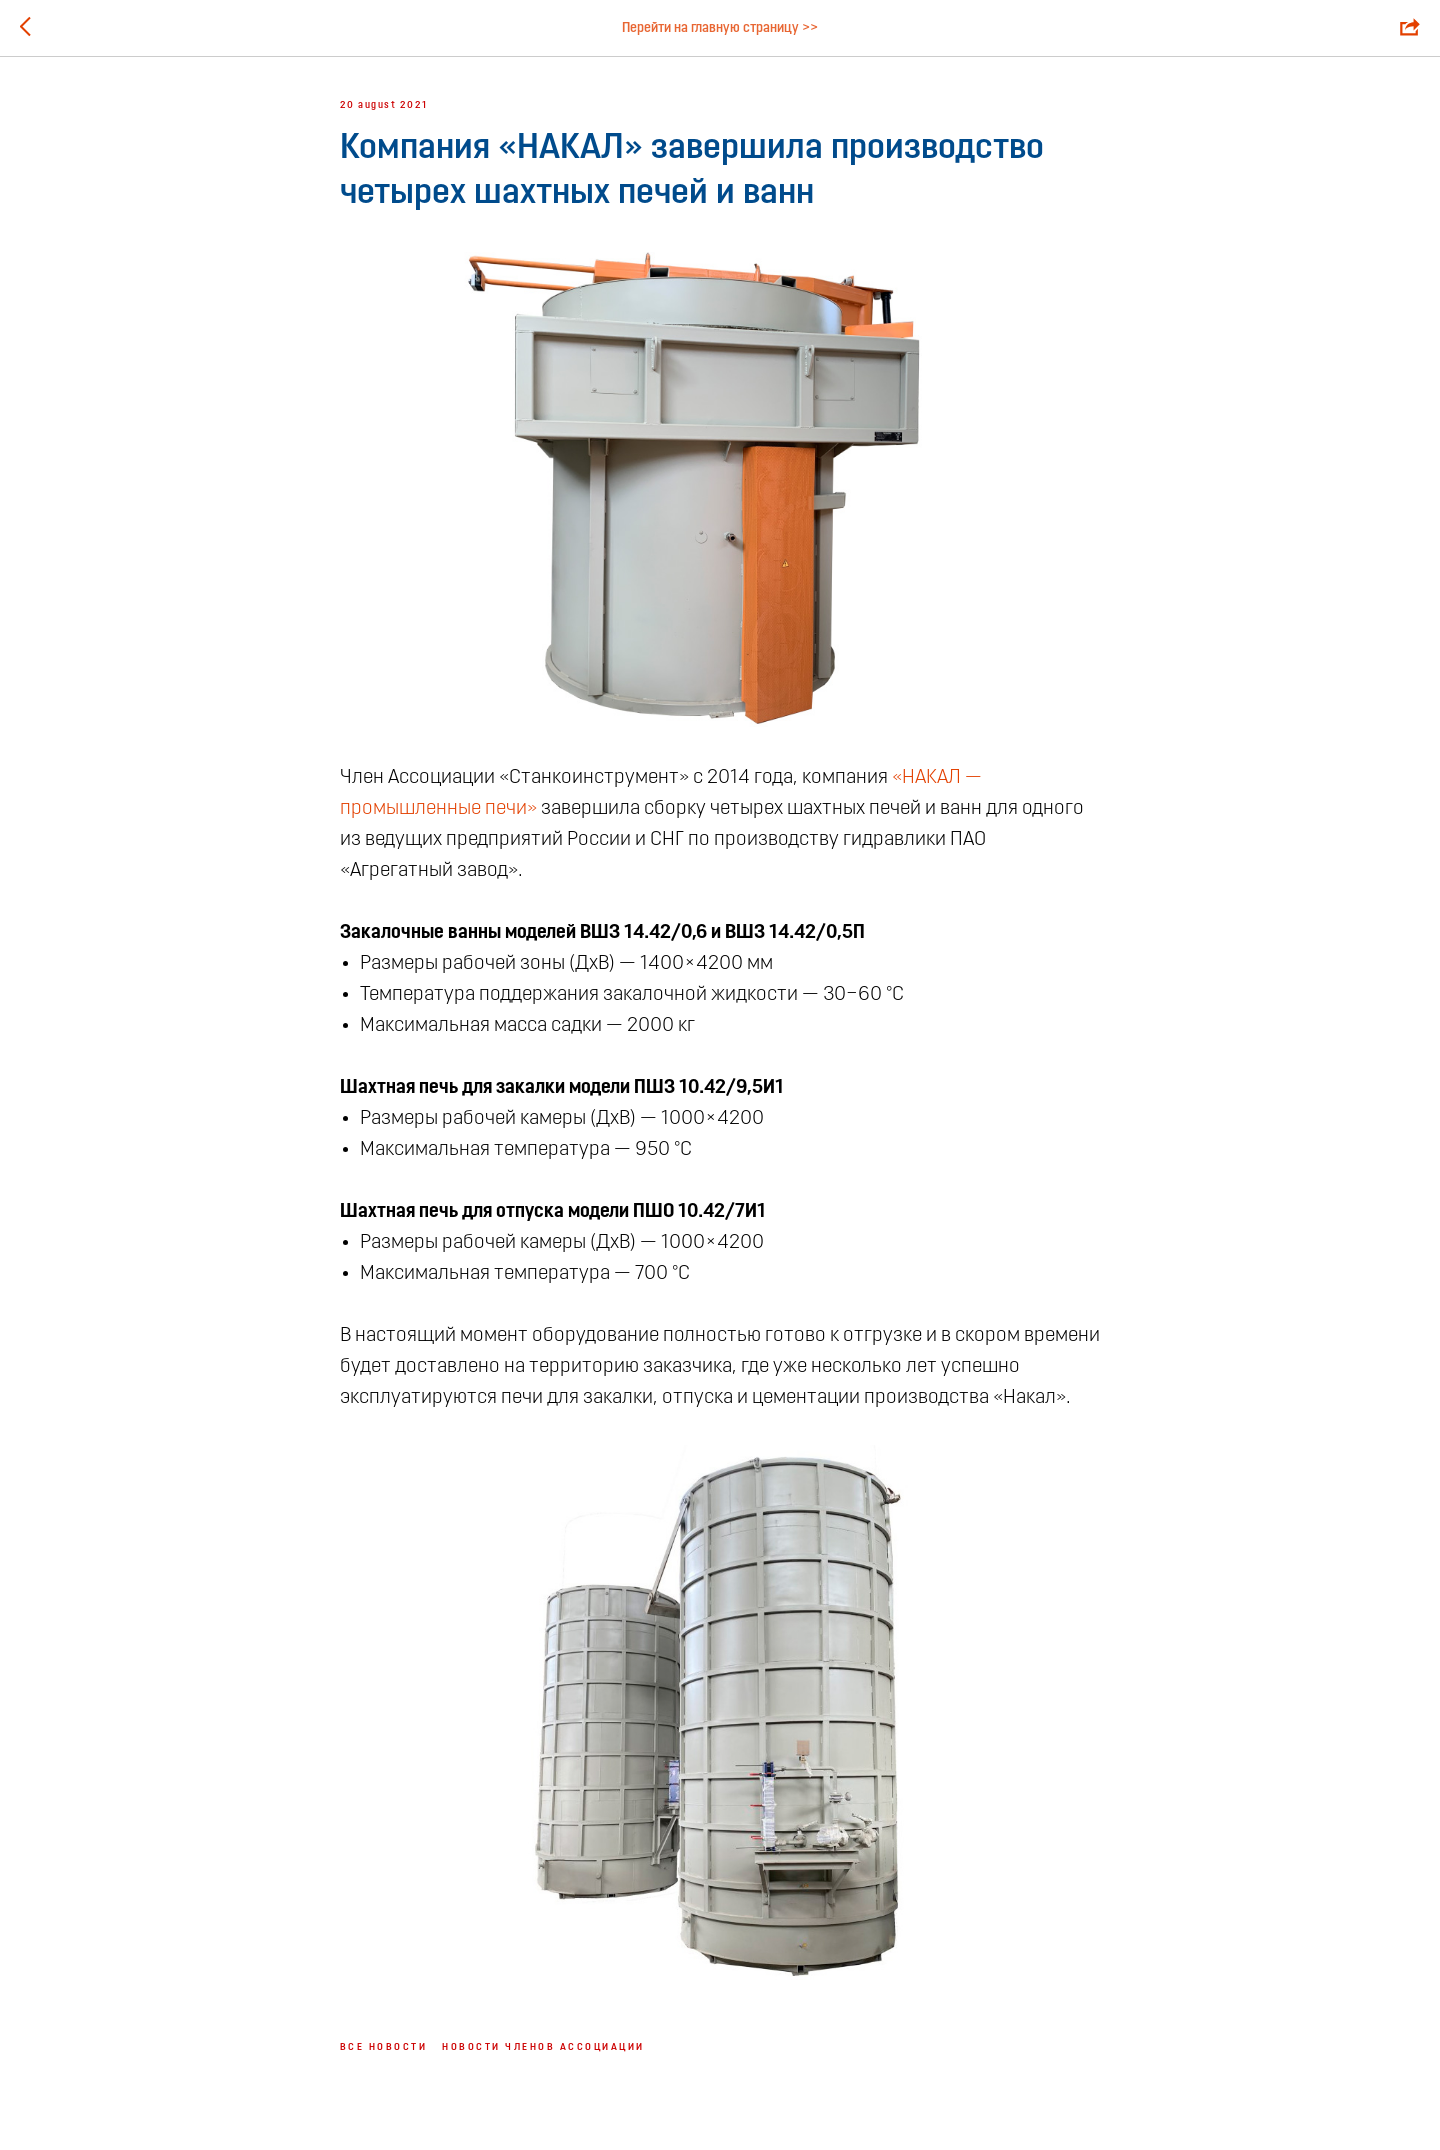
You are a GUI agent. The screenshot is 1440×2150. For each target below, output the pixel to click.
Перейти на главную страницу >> (720, 28)
